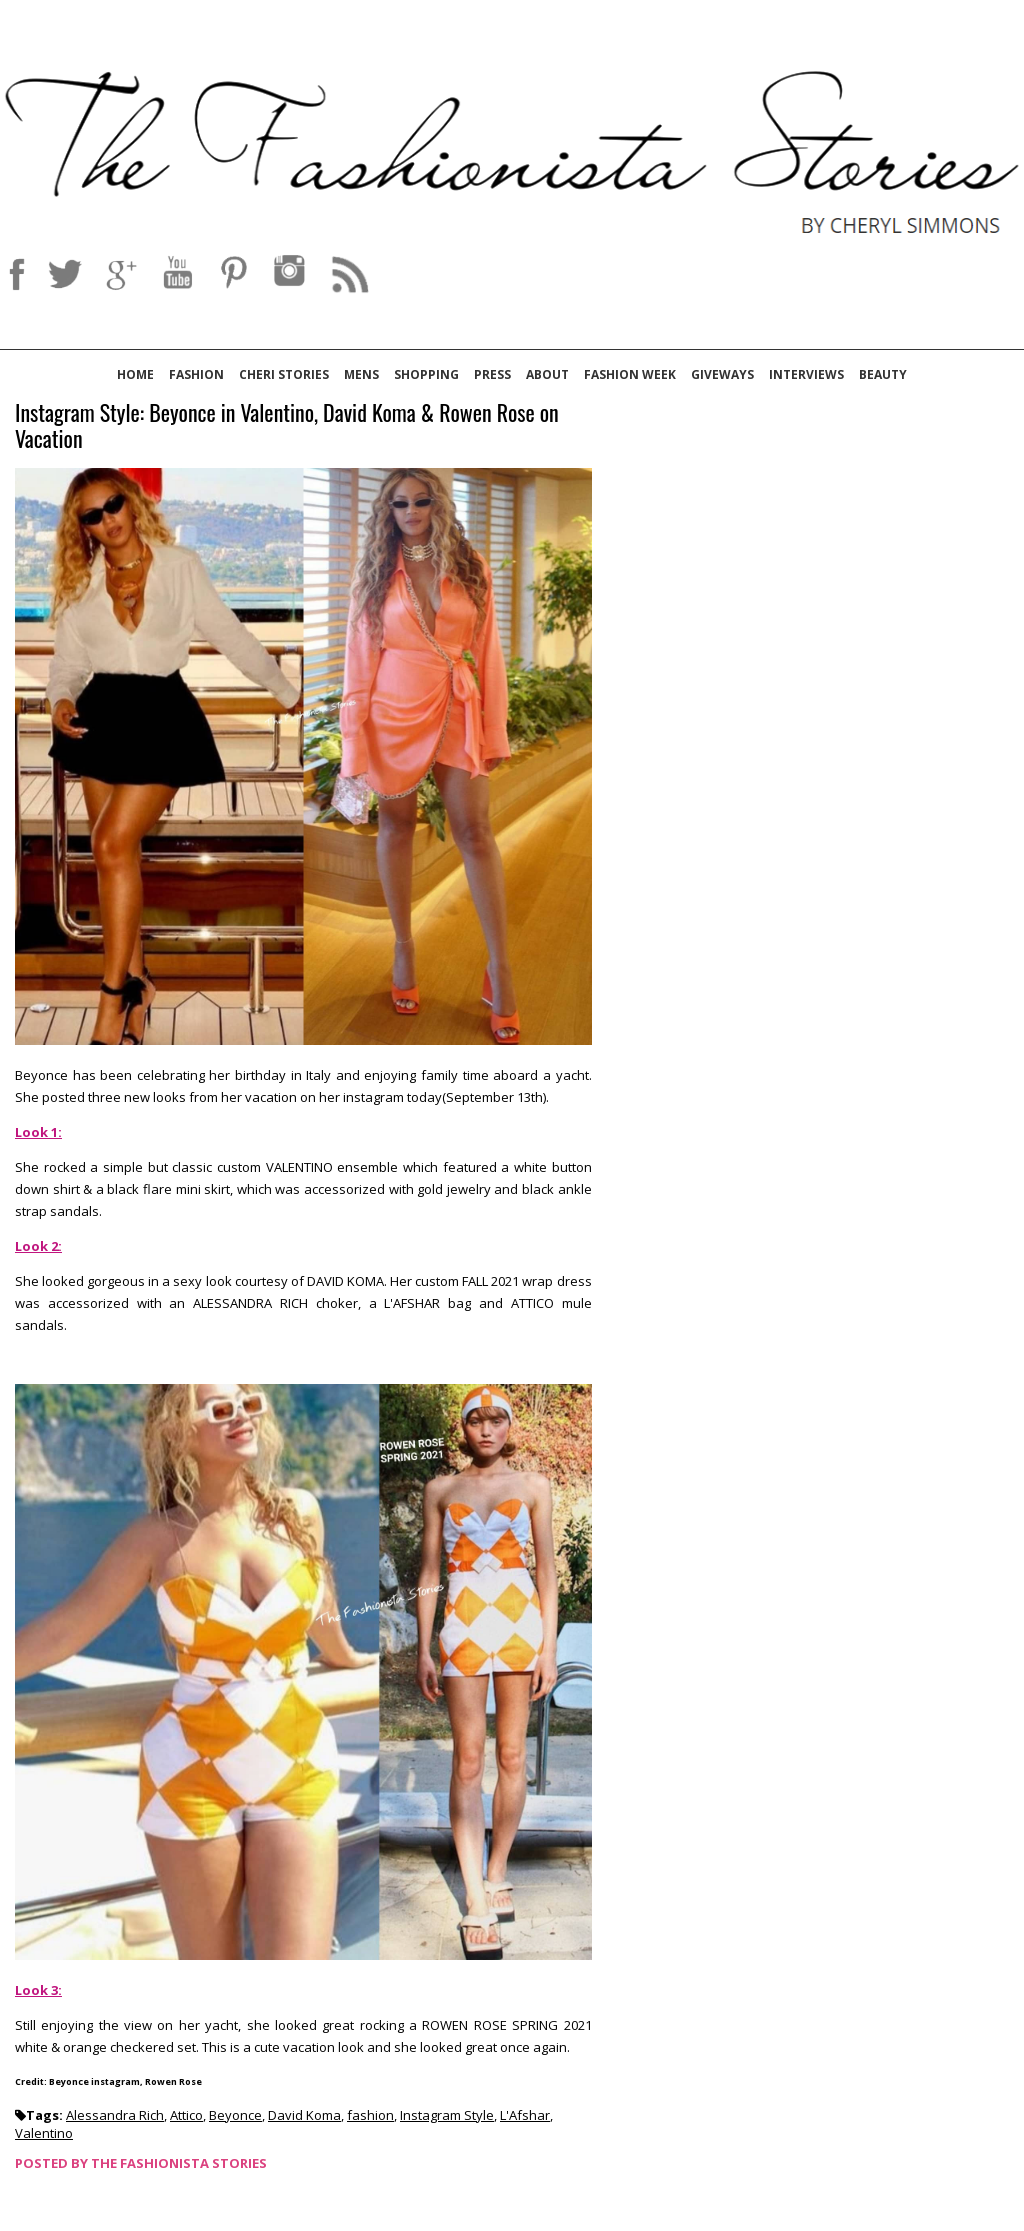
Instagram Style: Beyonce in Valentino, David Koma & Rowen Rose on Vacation (287, 426)
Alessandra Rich (115, 2115)
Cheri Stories (284, 374)
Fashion (196, 374)
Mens (361, 374)
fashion (370, 2115)
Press (492, 374)
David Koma (304, 2115)
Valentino (44, 2133)
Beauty (883, 374)
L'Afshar (525, 2115)
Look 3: (38, 1990)
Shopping (426, 374)
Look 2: (38, 1246)
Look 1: (38, 1132)
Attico (186, 2115)
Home (135, 374)
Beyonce (235, 2115)
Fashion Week (630, 374)
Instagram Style (447, 2115)
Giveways (722, 374)
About (547, 374)
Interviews (806, 374)
